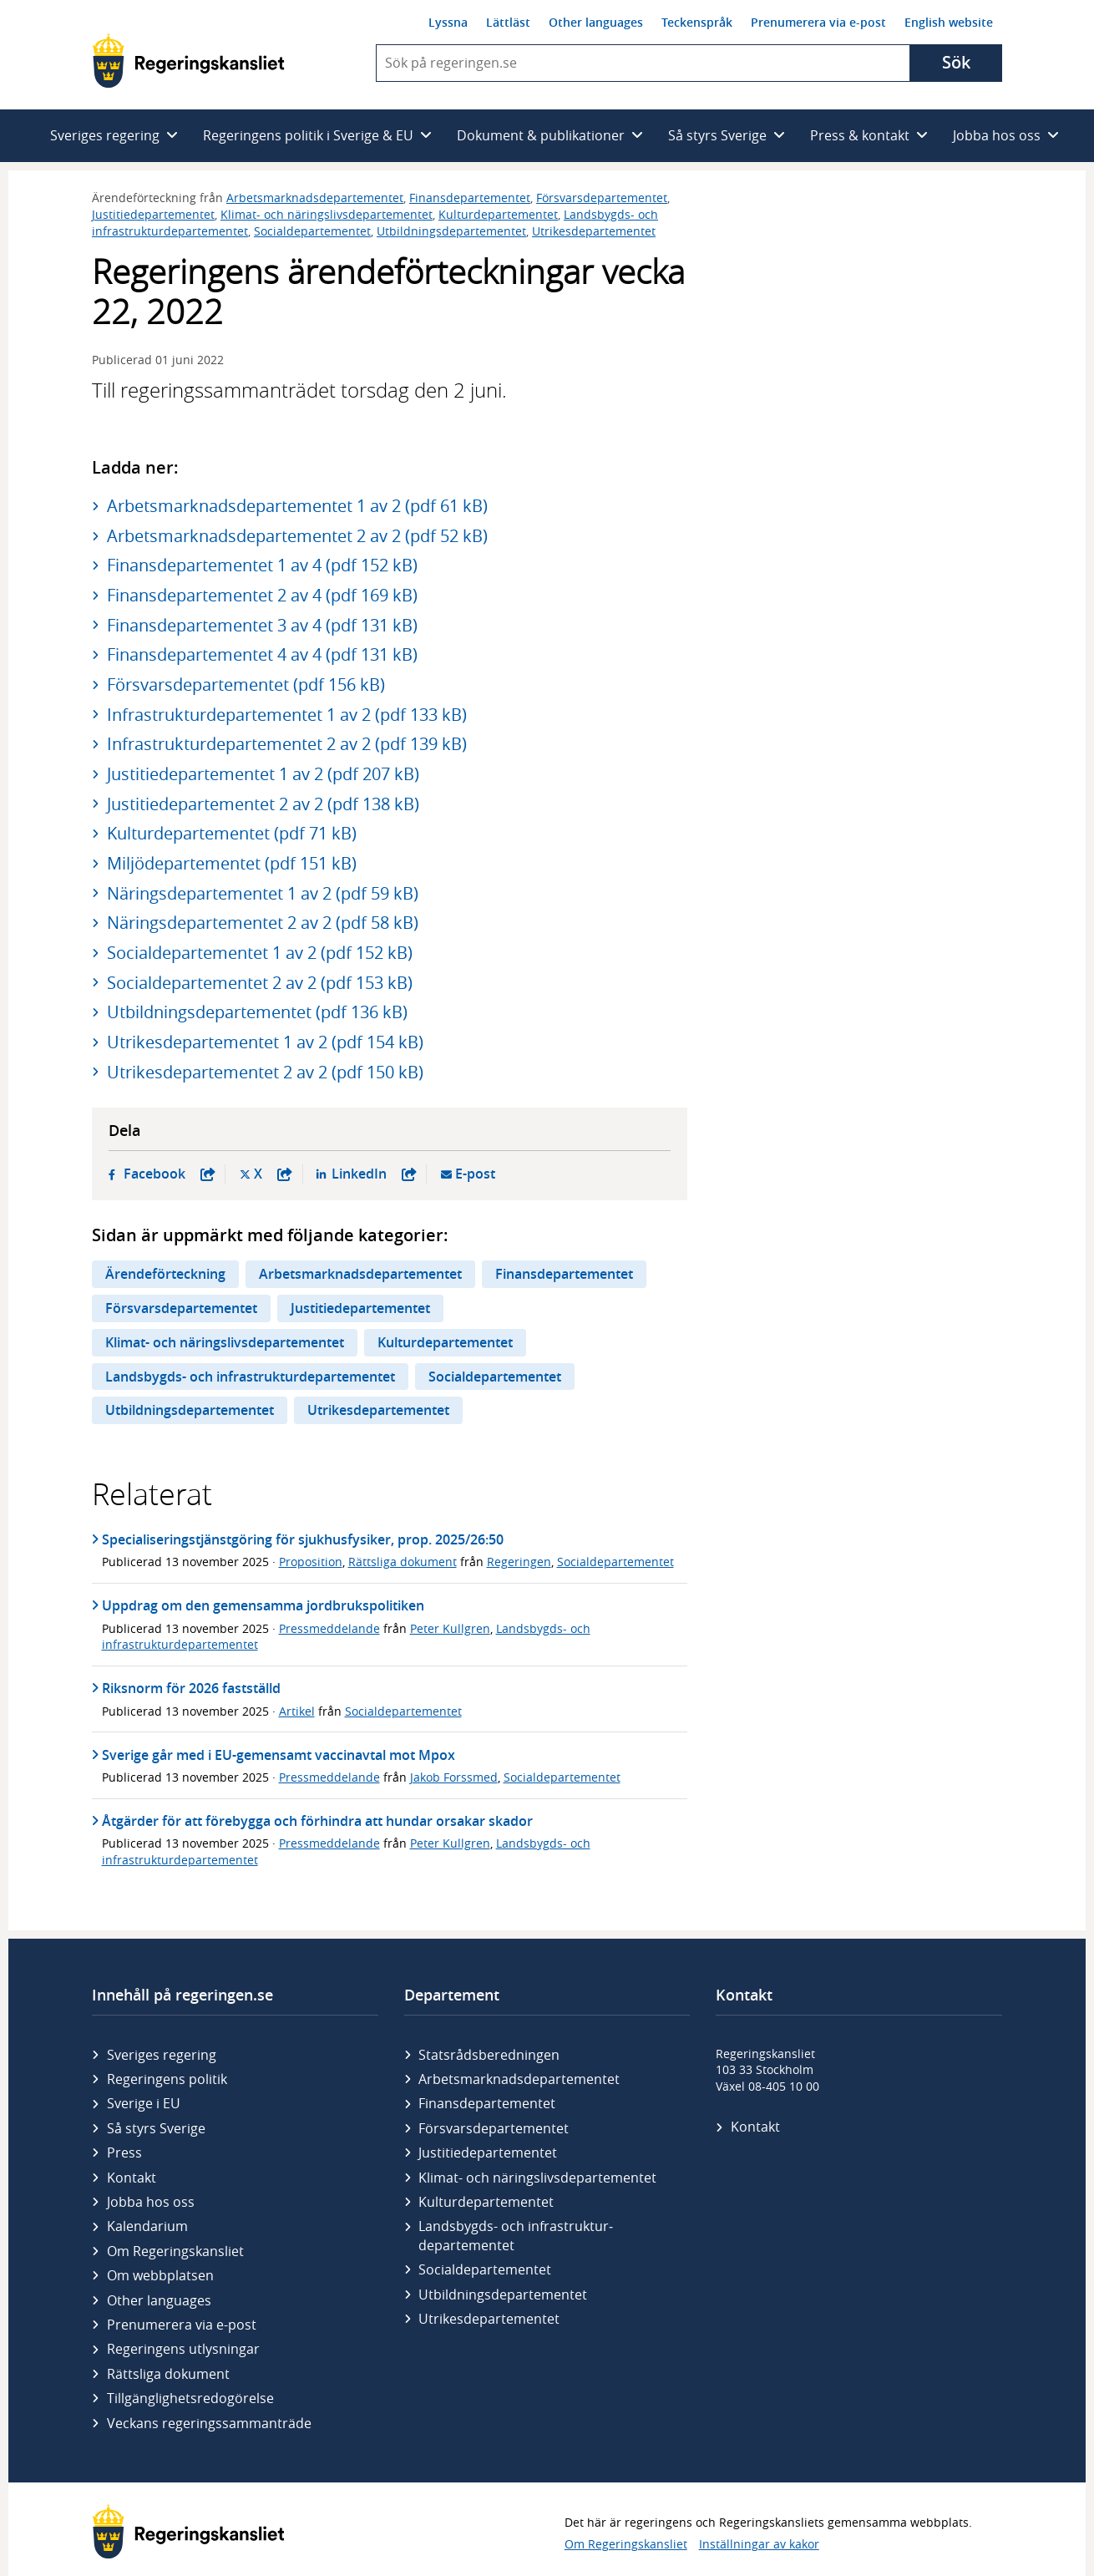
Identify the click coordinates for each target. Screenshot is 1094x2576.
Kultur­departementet (486, 2202)
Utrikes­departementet (489, 2319)
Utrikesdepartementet (594, 231)
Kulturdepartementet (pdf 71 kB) (232, 833)
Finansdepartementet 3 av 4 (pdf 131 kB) (262, 625)
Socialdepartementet (312, 231)
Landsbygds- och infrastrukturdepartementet (250, 1376)
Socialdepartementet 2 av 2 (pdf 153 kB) (260, 982)
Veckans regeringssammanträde (209, 2423)
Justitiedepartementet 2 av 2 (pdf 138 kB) (263, 804)
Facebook (169, 1174)
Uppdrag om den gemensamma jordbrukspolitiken (263, 1605)
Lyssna (448, 22)
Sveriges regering (161, 2055)
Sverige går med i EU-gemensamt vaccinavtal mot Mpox (278, 1755)
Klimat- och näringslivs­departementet (537, 2177)
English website (948, 22)
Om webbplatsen (160, 2275)
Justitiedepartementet (153, 214)
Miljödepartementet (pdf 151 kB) (232, 863)
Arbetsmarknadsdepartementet (314, 197)
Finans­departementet (486, 2103)
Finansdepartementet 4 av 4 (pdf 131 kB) (262, 654)
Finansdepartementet (469, 197)
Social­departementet (484, 2269)
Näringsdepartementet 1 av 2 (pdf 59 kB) (262, 893)
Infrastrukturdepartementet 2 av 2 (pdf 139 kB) (287, 744)
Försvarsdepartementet (601, 197)
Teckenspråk (696, 22)
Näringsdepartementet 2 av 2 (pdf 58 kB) (262, 922)
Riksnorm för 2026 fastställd (191, 1688)
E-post (475, 1174)
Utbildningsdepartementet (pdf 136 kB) (257, 1012)
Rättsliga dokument (402, 1561)
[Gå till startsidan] (188, 60)
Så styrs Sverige (156, 2128)
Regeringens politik (167, 2079)
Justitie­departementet (487, 2152)
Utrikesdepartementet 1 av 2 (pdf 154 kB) (265, 1042)
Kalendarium (147, 2226)
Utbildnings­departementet (502, 2294)
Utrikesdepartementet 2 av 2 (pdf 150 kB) (265, 1072)
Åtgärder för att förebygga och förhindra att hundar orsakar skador (317, 1821)
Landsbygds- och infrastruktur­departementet (515, 2235)
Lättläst (508, 22)
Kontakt (131, 2177)
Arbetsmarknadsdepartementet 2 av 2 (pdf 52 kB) (297, 536)
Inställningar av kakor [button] (759, 2544)
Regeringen (519, 1561)
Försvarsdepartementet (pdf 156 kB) (246, 684)
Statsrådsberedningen (489, 2055)
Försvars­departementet (493, 2128)
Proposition (310, 1561)
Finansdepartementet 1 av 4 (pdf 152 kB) (262, 565)
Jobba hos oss (151, 2202)
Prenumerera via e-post (818, 22)
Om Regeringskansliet (175, 2251)
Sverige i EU (143, 2103)
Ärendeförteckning (165, 1274)
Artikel (297, 1711)
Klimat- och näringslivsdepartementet (326, 214)
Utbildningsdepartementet (451, 231)
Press (124, 2152)
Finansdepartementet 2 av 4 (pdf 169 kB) (262, 595)
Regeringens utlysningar (183, 2349)
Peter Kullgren (450, 1628)
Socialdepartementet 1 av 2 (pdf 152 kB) (260, 952)
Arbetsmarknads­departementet (519, 2079)
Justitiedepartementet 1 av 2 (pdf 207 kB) (263, 774)
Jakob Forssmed (454, 1777)
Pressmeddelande (329, 1628)
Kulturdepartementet (498, 214)
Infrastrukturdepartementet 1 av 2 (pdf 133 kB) (287, 714)
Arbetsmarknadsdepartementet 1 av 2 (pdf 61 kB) (297, 505)
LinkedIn (374, 1174)
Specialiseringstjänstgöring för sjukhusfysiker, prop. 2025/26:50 (303, 1539)
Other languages (596, 22)
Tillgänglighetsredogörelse (190, 2398)
